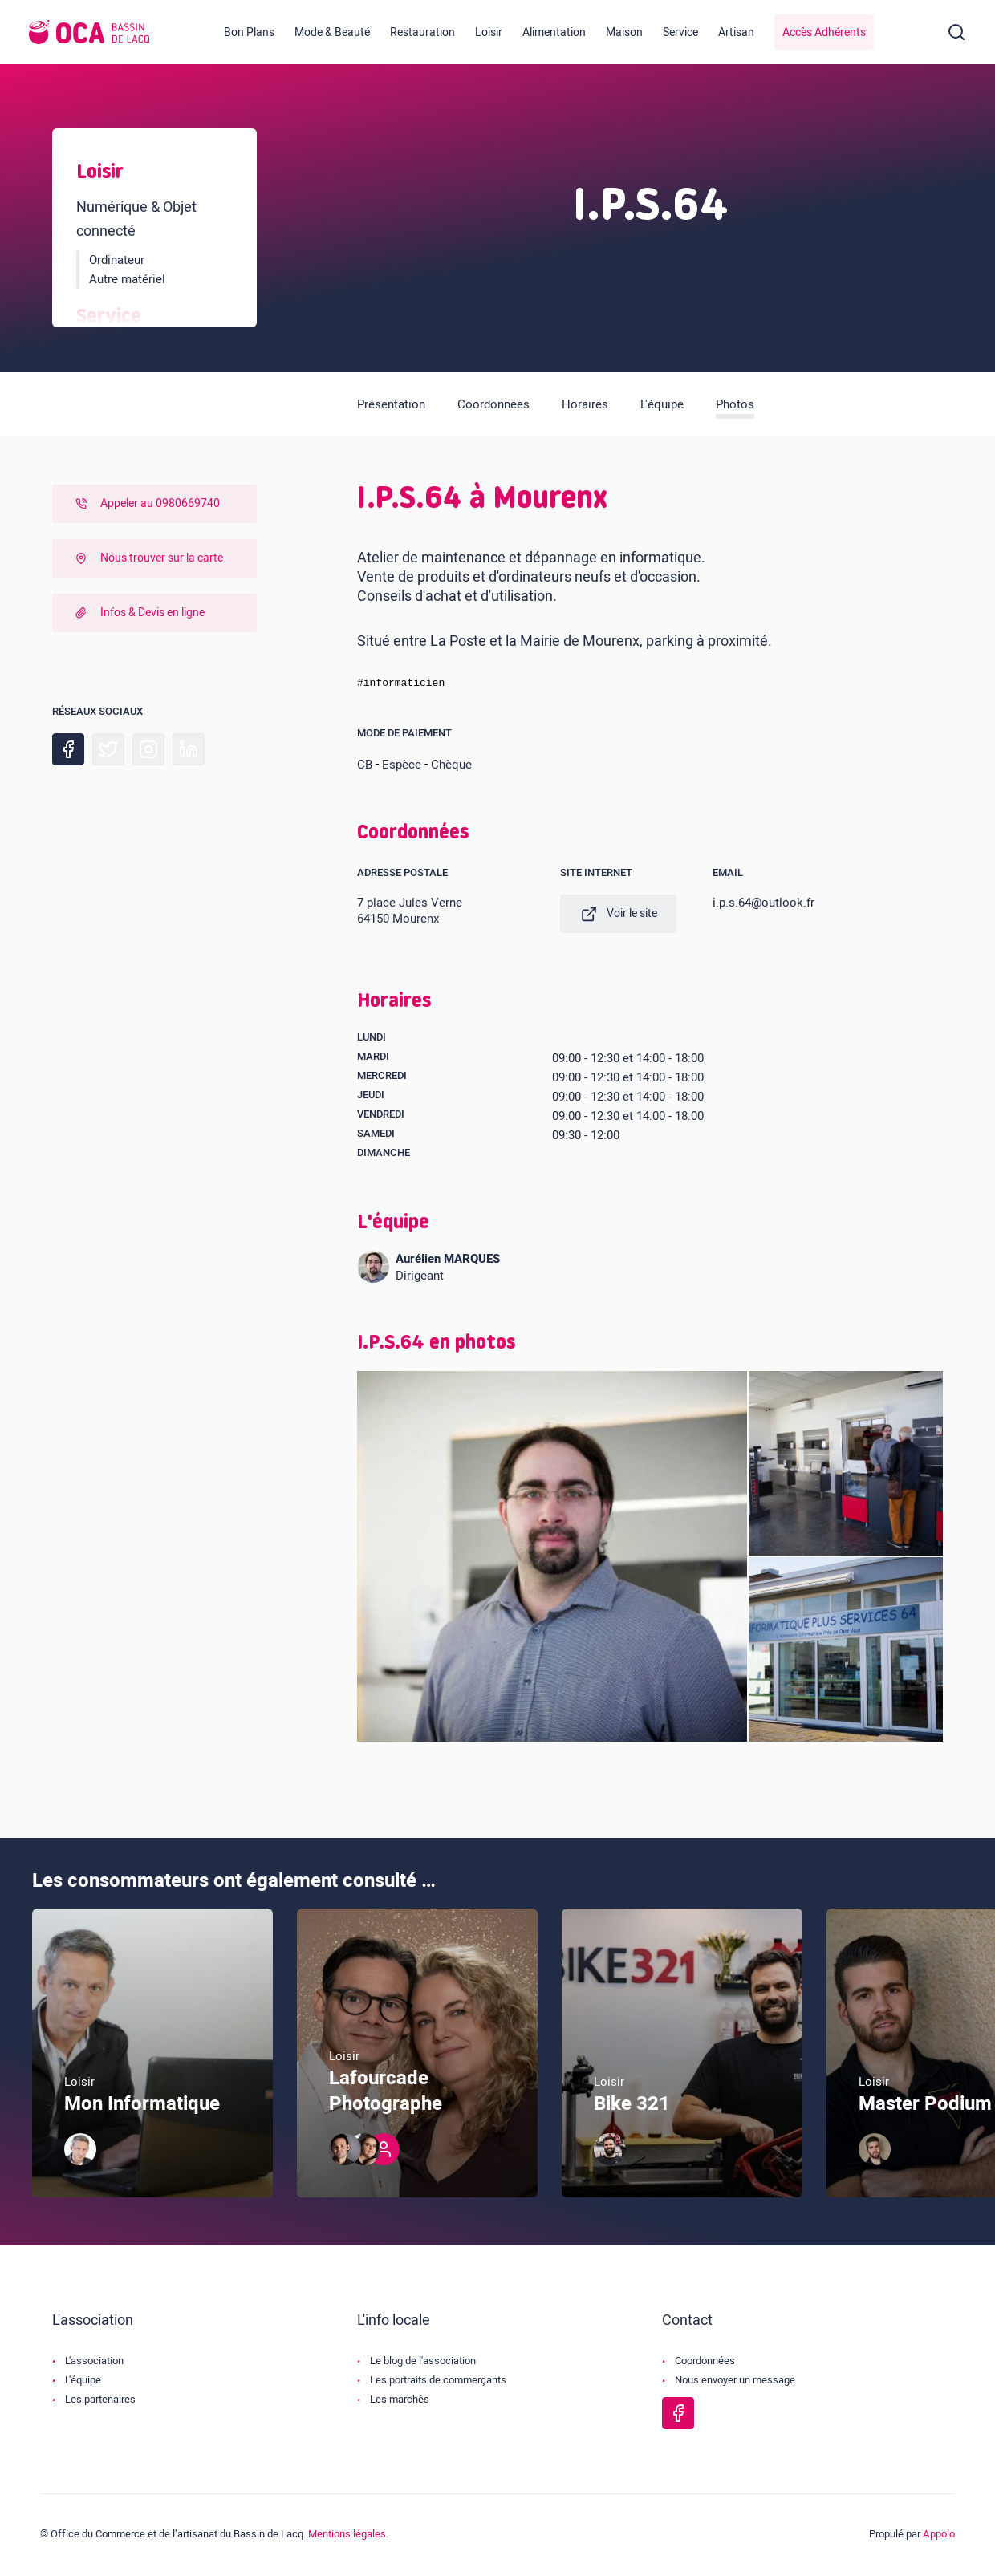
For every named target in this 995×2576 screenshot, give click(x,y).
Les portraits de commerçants (438, 2382)
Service (680, 32)
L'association (94, 2363)
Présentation (391, 404)
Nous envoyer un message (735, 2382)
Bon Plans (249, 32)
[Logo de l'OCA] (89, 32)
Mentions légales (347, 2536)
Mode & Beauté (332, 32)
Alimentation (554, 32)
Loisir (488, 32)
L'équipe (662, 404)
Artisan (736, 32)
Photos (735, 404)
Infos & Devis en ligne (138, 612)
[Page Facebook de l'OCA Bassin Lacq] (678, 2415)
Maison (624, 32)
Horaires (585, 404)
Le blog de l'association (423, 2363)
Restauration (422, 32)
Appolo (939, 2536)
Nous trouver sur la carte (147, 558)
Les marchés (399, 2401)
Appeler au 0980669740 (145, 503)
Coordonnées (493, 404)
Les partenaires (100, 2401)
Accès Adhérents (824, 32)
